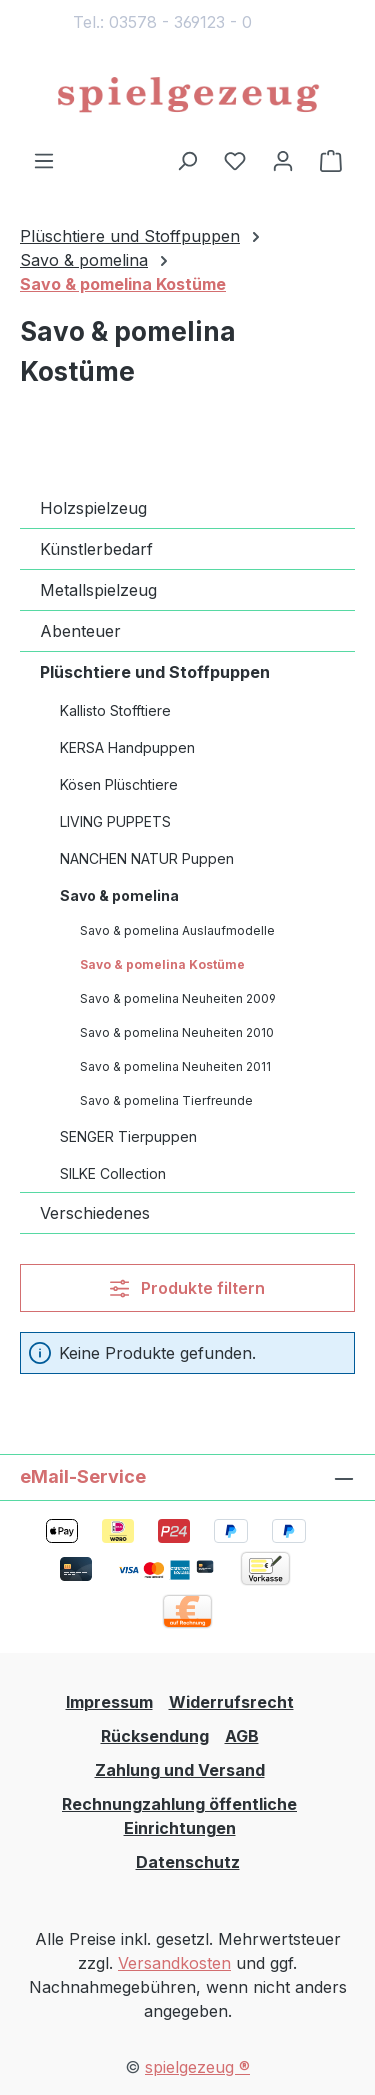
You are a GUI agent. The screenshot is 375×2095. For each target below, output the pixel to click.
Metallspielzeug (98, 590)
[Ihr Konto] (283, 160)
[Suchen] (187, 160)
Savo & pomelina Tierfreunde (166, 1100)
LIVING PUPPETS (115, 821)
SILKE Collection (113, 1173)
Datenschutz (188, 1862)
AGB (242, 1736)
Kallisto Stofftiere (115, 710)
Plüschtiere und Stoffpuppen (155, 672)
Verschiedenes (95, 1213)
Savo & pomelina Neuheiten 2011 (175, 1066)
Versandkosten (174, 1963)
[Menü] (44, 160)
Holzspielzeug (93, 508)
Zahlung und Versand (180, 1770)
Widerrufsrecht (231, 1702)
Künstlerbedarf (96, 549)
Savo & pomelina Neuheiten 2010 (177, 1032)
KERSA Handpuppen (127, 747)
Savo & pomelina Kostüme (162, 964)
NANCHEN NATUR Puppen (147, 858)
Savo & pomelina (119, 895)
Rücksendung (155, 1736)
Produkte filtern (187, 1288)
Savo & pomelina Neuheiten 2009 (178, 998)
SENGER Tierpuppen (128, 1136)
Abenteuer (80, 631)
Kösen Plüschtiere (119, 784)
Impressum (109, 1702)
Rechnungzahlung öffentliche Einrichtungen (179, 1816)
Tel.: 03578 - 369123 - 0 (162, 22)
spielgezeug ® (197, 2067)
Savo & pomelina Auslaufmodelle (177, 930)
